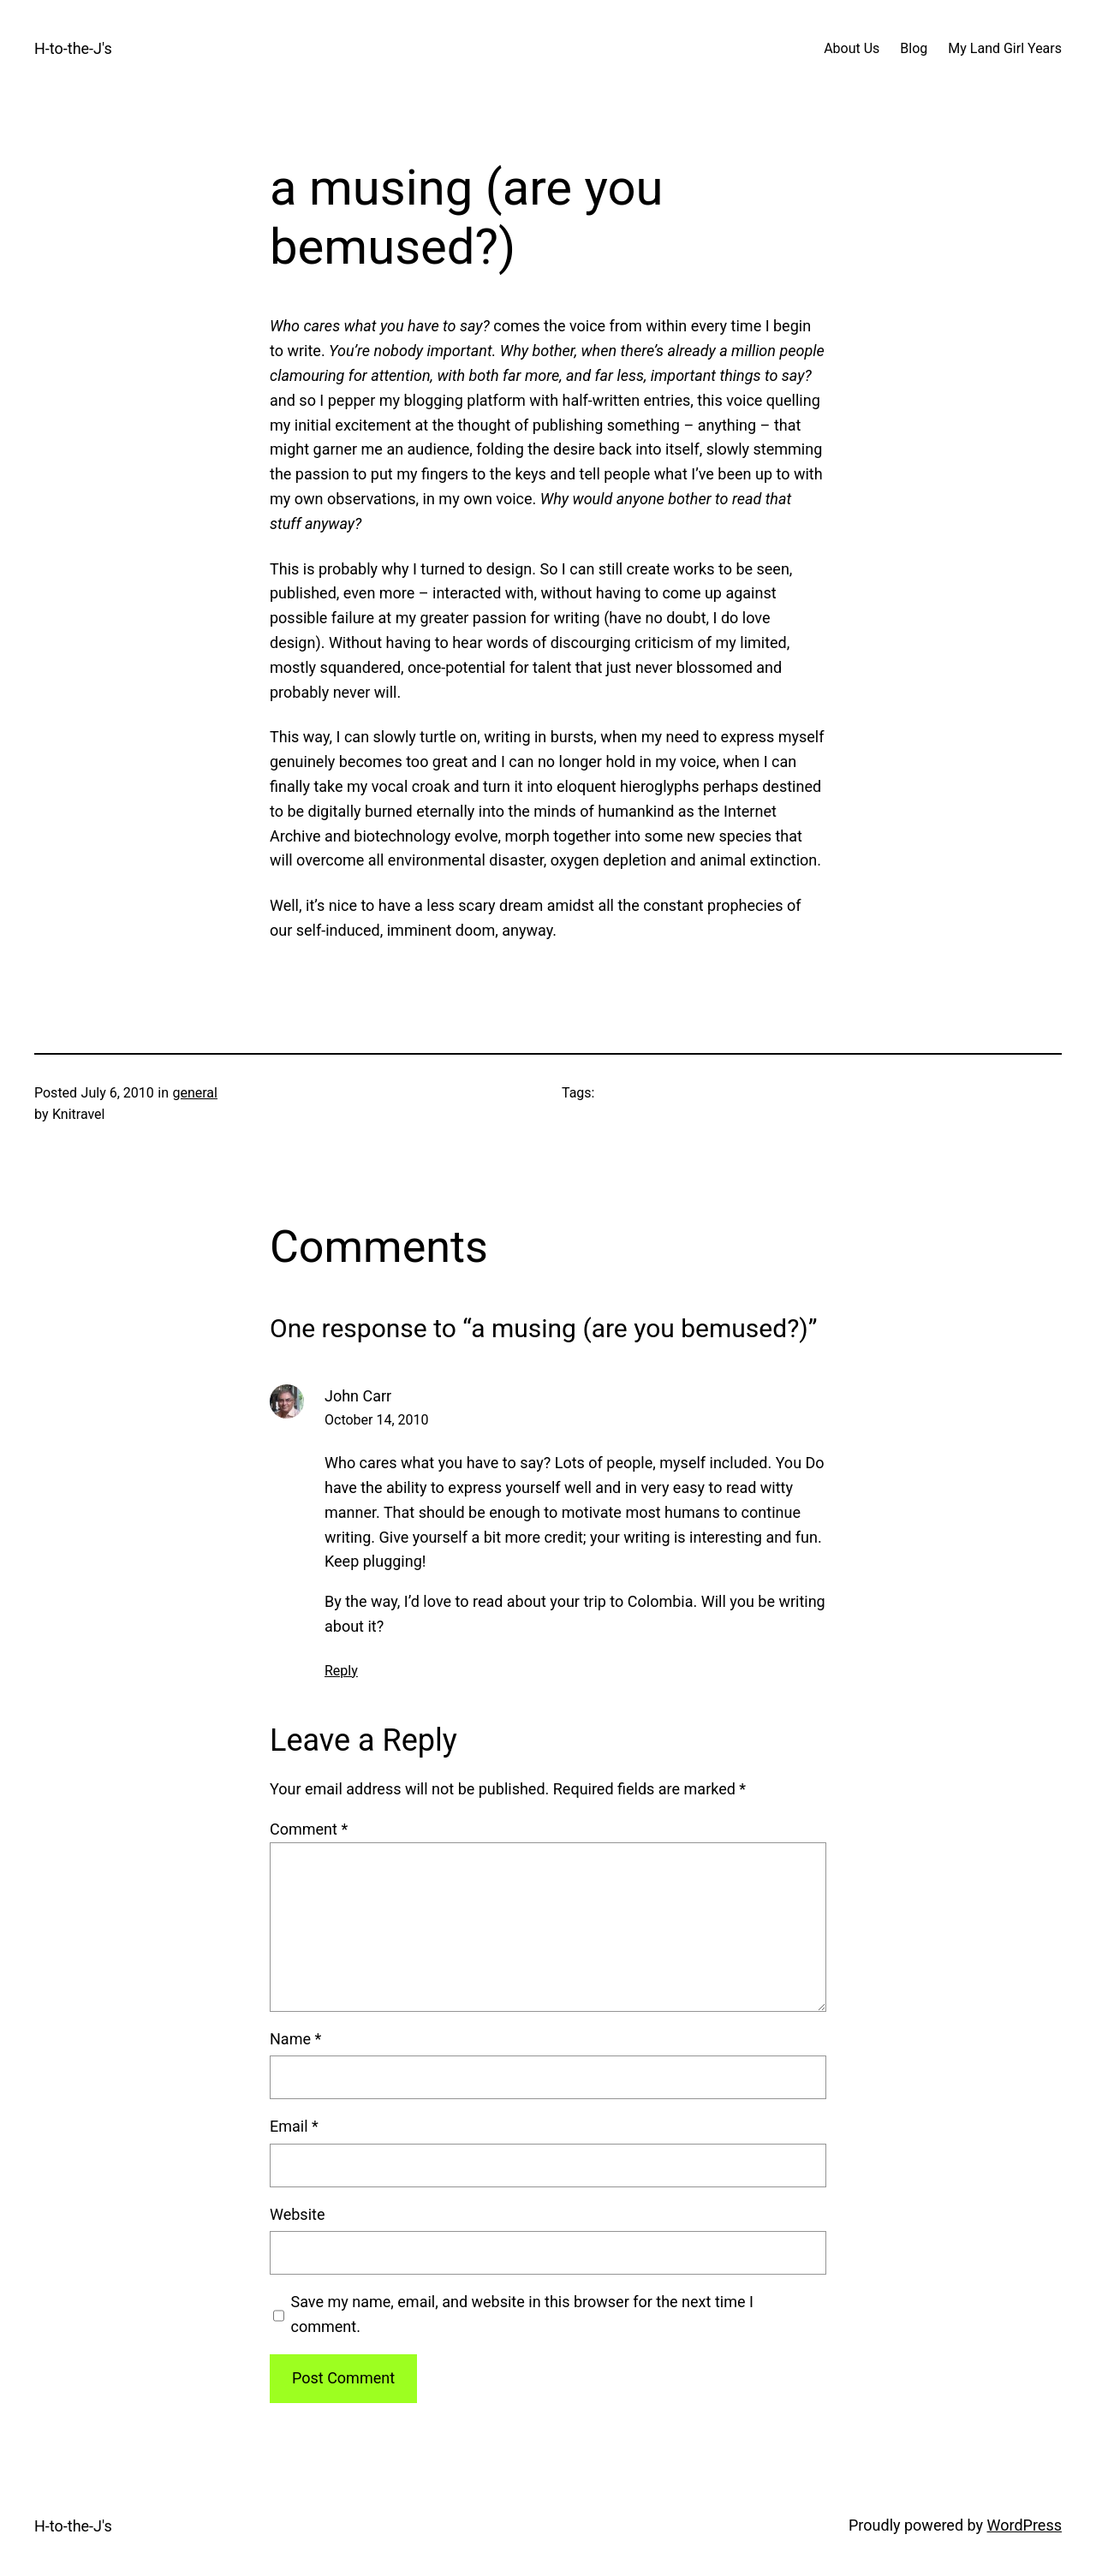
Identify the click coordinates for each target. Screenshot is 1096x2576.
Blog (913, 48)
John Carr (358, 1396)
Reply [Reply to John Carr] (341, 1671)
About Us (851, 48)
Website (297, 2214)
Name (295, 2039)
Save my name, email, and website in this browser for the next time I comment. (522, 2314)
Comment (309, 1829)
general (194, 1093)
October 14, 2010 (377, 1420)
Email (294, 2126)
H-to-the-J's (73, 48)
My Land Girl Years (1005, 48)
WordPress (1024, 2525)
